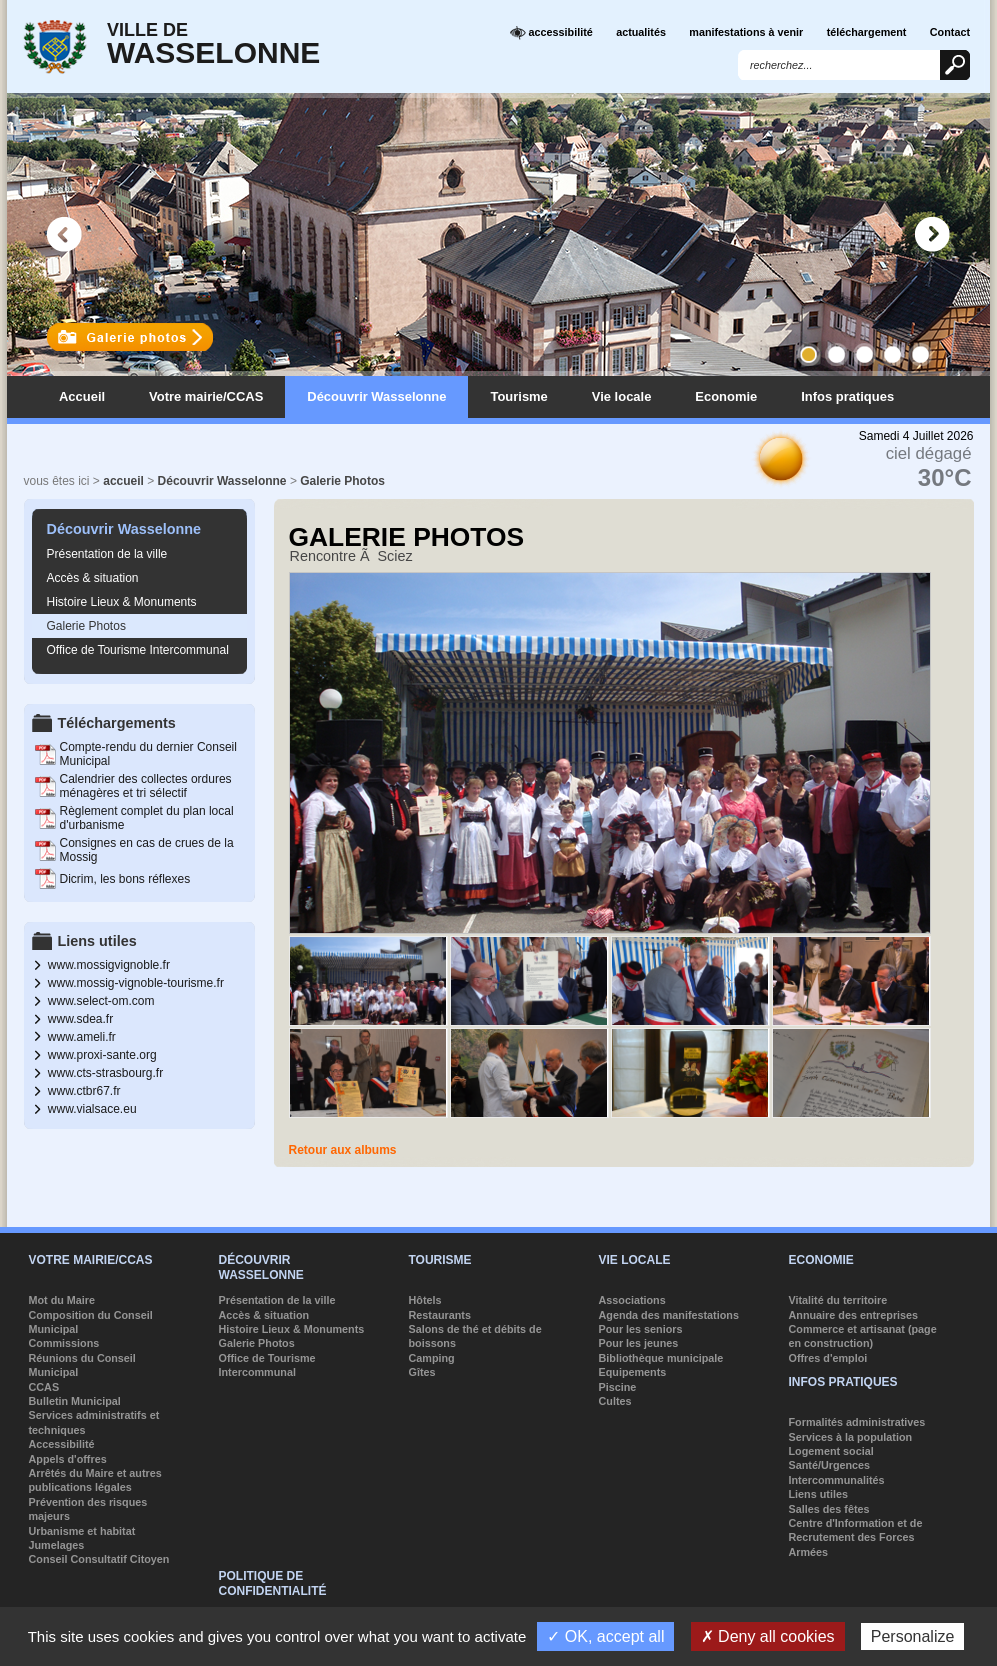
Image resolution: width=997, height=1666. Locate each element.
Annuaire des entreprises (854, 1315)
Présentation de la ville (107, 554)
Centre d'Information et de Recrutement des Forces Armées (856, 1537)
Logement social (831, 1451)
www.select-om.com (101, 1001)
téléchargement (867, 32)
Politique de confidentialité (273, 1583)
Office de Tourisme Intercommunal (138, 650)
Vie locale (622, 396)
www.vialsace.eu (92, 1109)
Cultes (615, 1401)
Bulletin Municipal (75, 1401)
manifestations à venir (746, 32)
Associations (632, 1300)
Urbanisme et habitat (82, 1531)
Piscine (618, 1387)
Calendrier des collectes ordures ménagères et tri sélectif (146, 786)
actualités (641, 32)
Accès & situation (93, 578)
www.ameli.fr (82, 1037)
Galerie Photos (342, 481)
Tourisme (518, 396)
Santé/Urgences (830, 1465)
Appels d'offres (68, 1459)
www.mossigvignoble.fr (109, 965)
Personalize (913, 1636)
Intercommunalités (837, 1480)
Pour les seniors (641, 1329)
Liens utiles (818, 1494)
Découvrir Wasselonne (376, 396)
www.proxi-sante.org (102, 1055)
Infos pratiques (847, 396)
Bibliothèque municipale (661, 1358)
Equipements (633, 1372)
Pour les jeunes (639, 1343)
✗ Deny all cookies (768, 1636)
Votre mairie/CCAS (206, 396)
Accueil (82, 396)
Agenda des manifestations (669, 1315)
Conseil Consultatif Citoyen (99, 1559)
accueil (123, 481)
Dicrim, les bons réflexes (125, 879)
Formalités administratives (857, 1422)
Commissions (64, 1343)
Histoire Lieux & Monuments (122, 602)
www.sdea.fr (80, 1019)
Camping (432, 1358)
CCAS (44, 1387)
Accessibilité (62, 1444)
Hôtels (425, 1300)
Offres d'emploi (828, 1358)
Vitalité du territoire (838, 1300)
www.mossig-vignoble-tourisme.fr (136, 983)
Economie (726, 396)
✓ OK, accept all (605, 1636)
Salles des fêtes (829, 1509)
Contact (950, 32)
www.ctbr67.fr (84, 1091)
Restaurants (440, 1315)
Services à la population (851, 1437)
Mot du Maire (62, 1300)
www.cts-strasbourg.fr (105, 1073)
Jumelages (57, 1545)
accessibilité (551, 33)
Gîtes (422, 1372)
